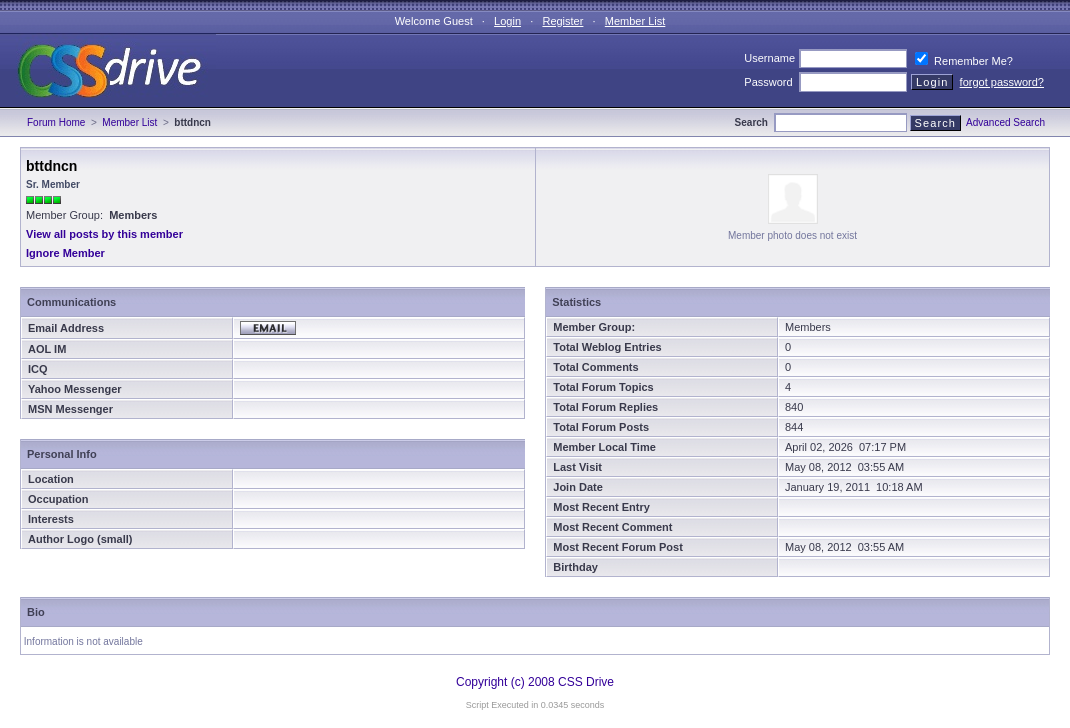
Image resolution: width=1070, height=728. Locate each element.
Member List (635, 21)
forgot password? (1002, 82)
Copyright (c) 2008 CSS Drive (535, 682)
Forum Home (56, 122)
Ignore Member (65, 253)
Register (562, 21)
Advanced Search (1005, 122)
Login (507, 21)
